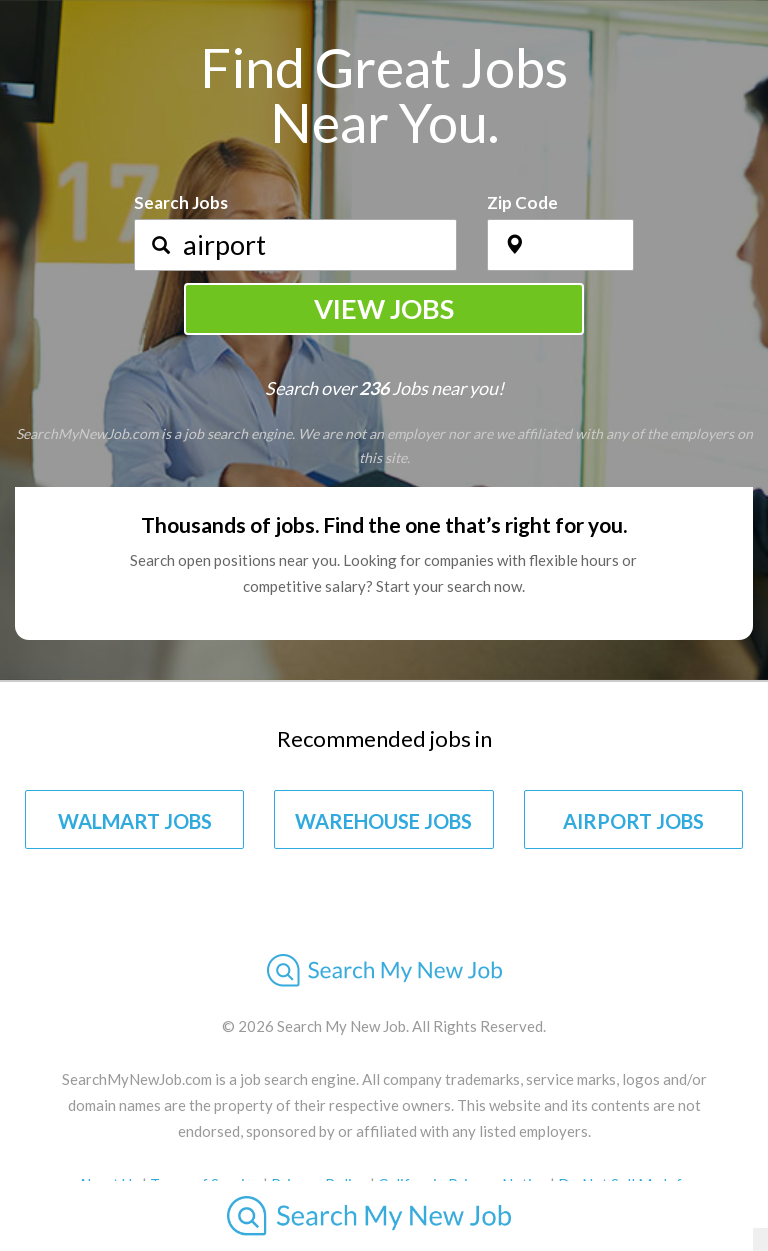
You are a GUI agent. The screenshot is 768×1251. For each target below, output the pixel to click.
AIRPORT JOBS (633, 821)
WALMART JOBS (135, 821)
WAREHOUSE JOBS (383, 821)
